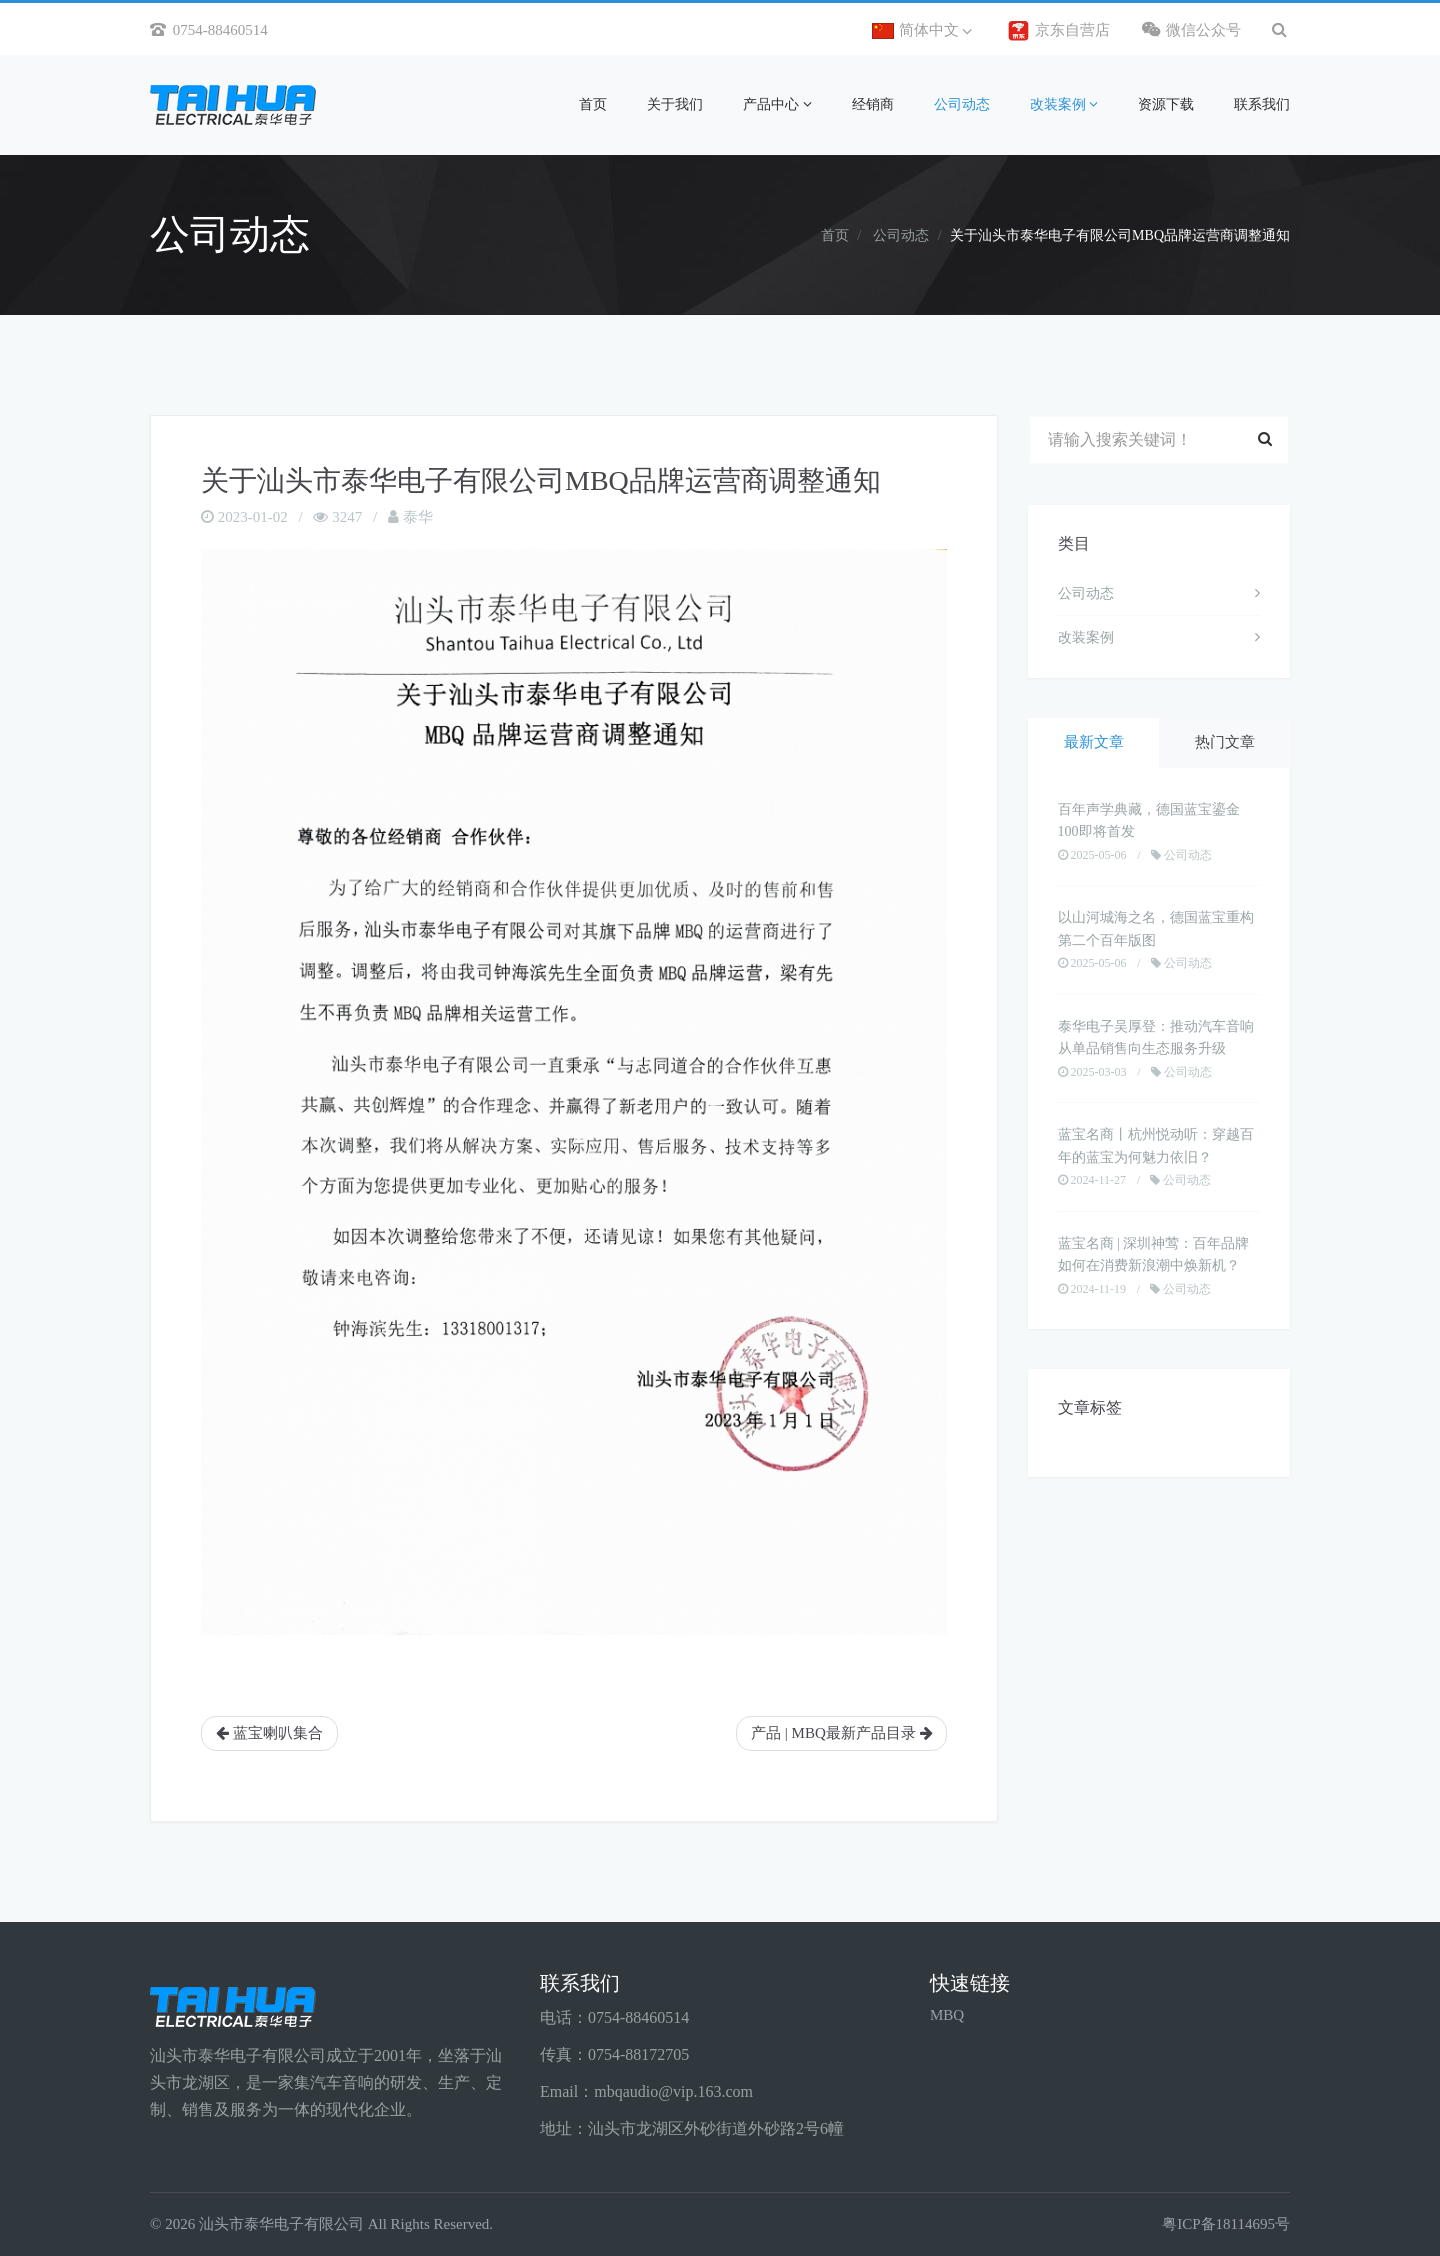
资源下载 (1166, 104)
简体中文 (922, 30)
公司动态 (962, 104)
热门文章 (1225, 745)
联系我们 (1262, 104)
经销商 (873, 104)
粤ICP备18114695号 (1226, 2224)
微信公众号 (1192, 29)
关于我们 (675, 104)
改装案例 (1064, 104)
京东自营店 (1058, 31)
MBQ (947, 2015)
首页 (593, 104)
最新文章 (1094, 745)
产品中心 (777, 104)
